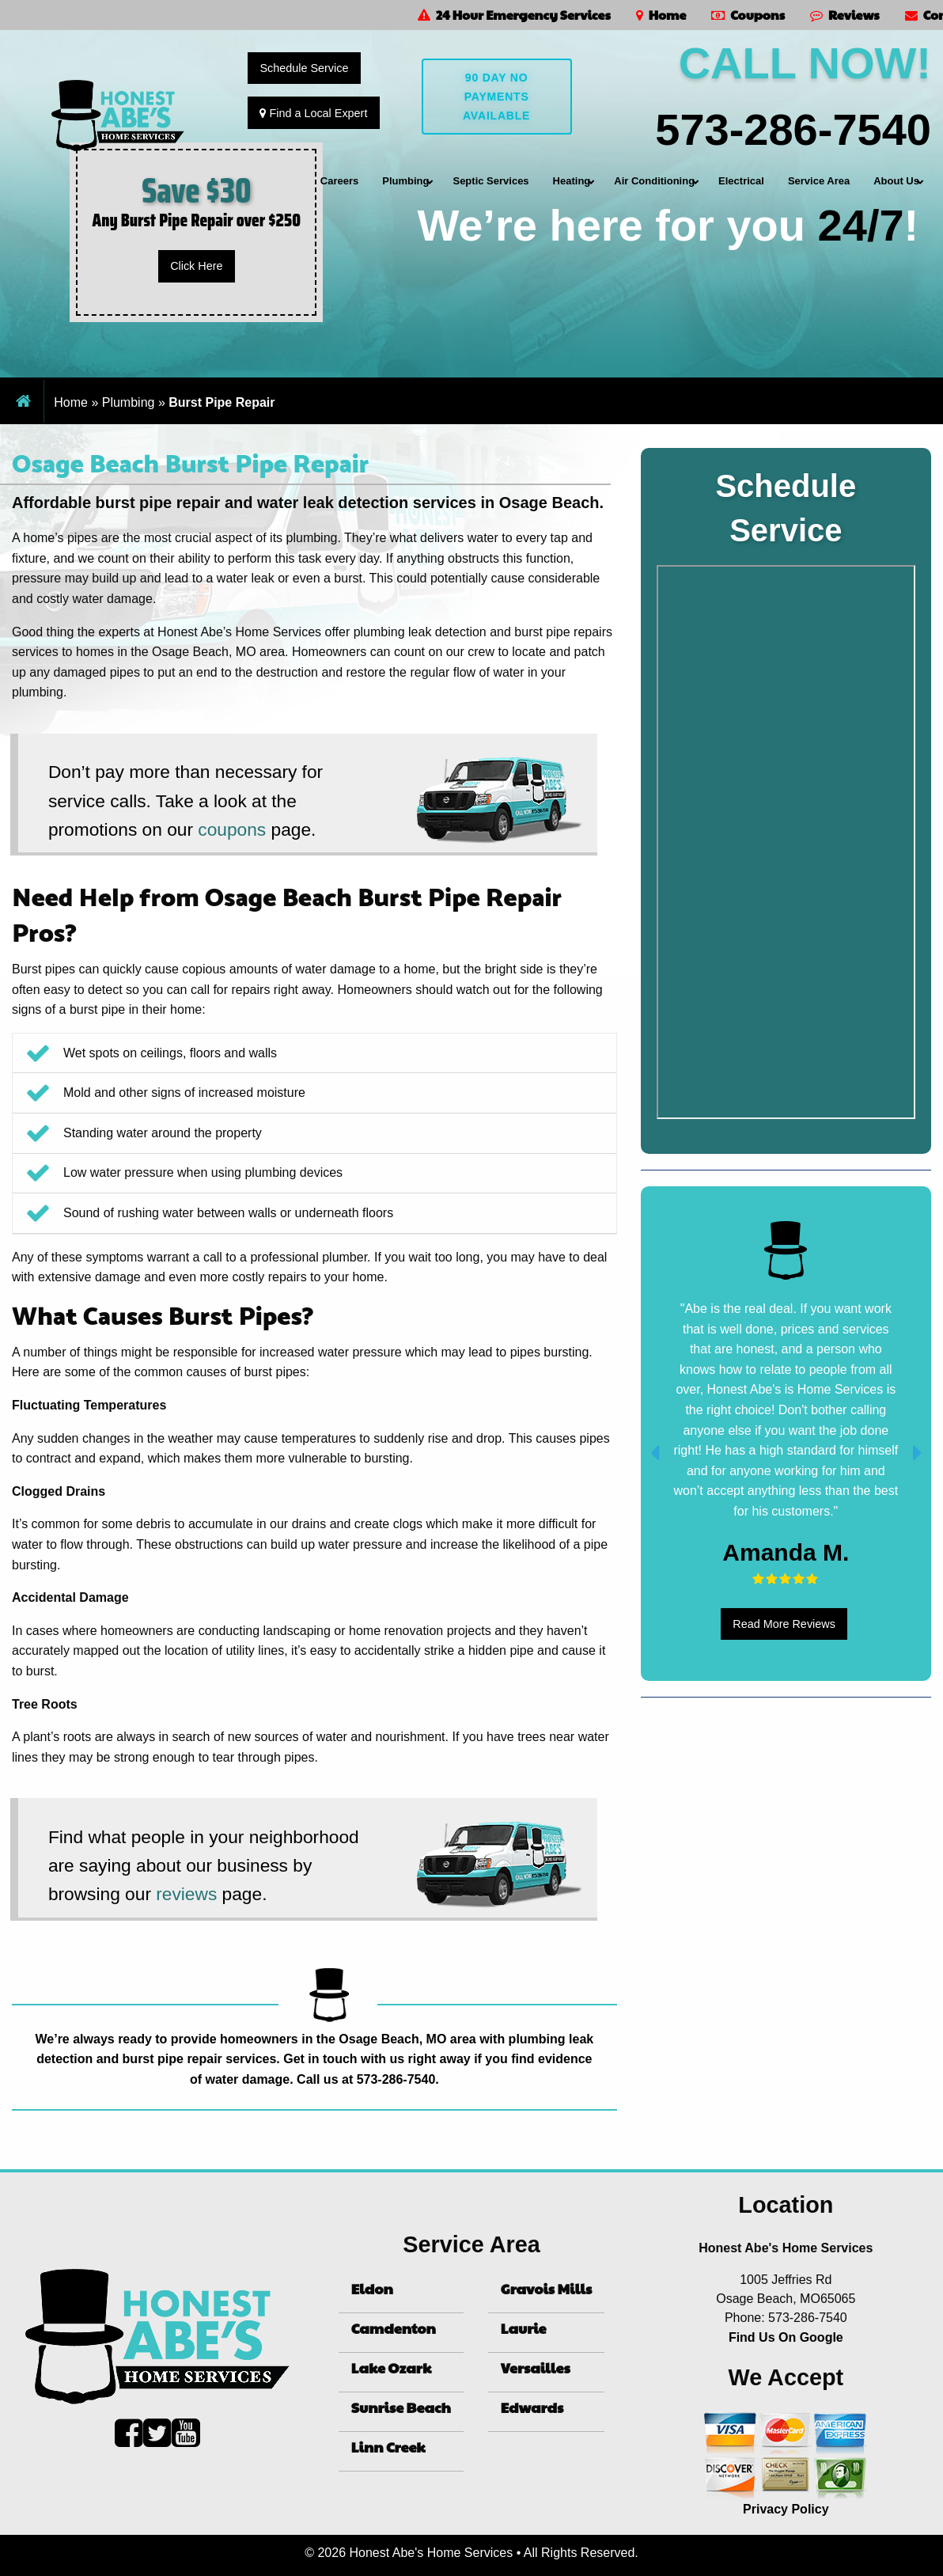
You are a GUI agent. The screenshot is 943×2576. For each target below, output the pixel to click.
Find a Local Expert (313, 113)
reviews (186, 1894)
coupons (232, 829)
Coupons (748, 15)
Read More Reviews (784, 1624)
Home (661, 15)
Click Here (196, 266)
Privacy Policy (786, 2509)
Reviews (845, 15)
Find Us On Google (786, 2337)
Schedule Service (303, 68)
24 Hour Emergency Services (514, 15)
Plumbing (128, 402)
